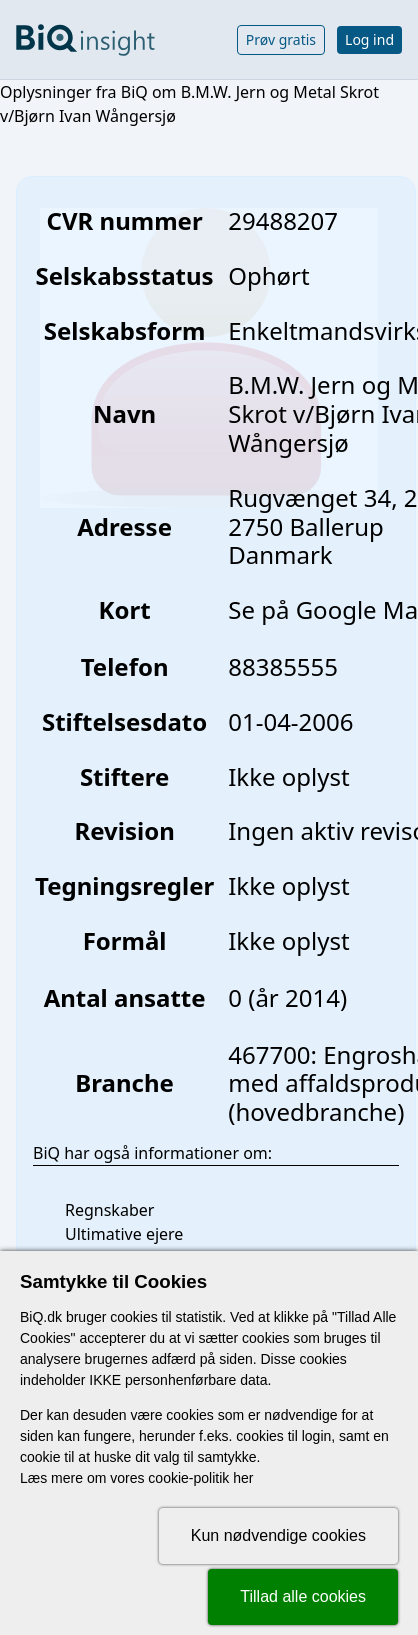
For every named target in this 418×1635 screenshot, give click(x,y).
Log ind (369, 39)
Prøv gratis (281, 39)
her (243, 1478)
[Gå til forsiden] (85, 40)
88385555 (283, 666)
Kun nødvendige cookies (278, 1535)
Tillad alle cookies (303, 1596)
